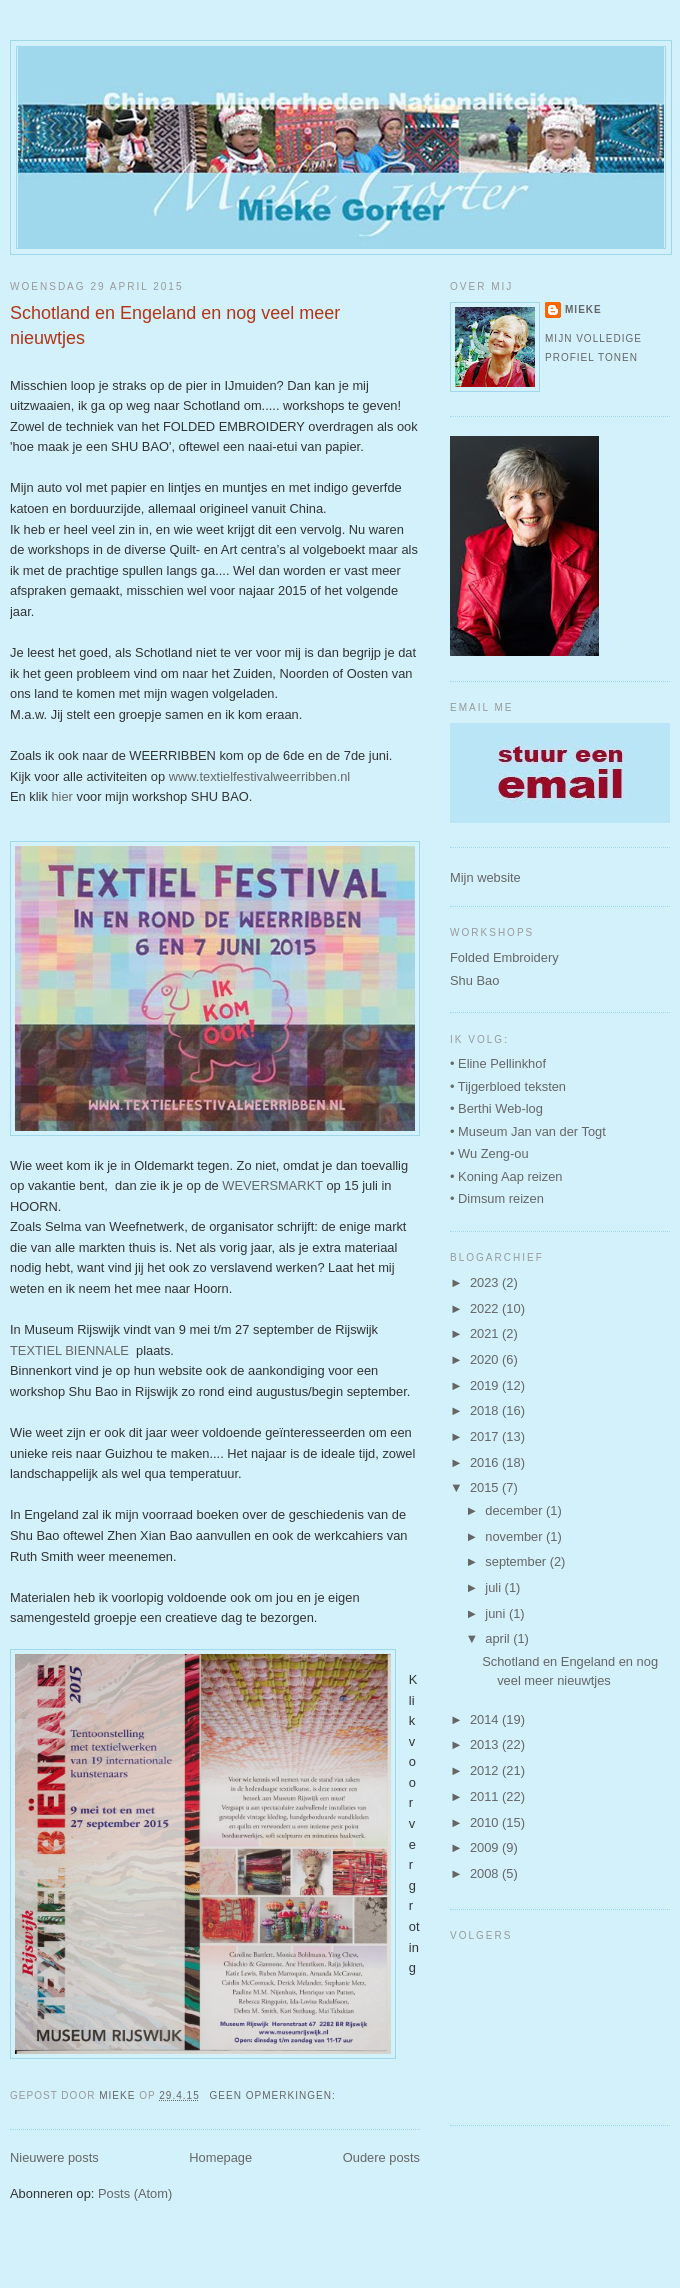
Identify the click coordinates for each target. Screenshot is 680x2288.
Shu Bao (474, 980)
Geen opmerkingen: (275, 2095)
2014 (486, 1719)
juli (494, 1587)
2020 (486, 1359)
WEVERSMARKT (272, 1185)
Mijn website (485, 877)
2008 (486, 1873)
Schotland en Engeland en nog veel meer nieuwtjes (175, 325)
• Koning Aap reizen (506, 1176)
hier (61, 796)
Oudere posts (381, 2157)
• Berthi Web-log (496, 1108)
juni (497, 1613)
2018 (486, 1410)
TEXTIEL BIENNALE (69, 1350)
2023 (486, 1282)
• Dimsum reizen (497, 1198)
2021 (486, 1333)
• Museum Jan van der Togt (528, 1131)
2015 (486, 1487)
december (515, 1510)
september (517, 1561)
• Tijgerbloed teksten (508, 1086)
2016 (486, 1462)
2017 (486, 1436)
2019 (486, 1385)
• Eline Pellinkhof (498, 1063)
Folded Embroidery (504, 957)
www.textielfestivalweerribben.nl (260, 776)
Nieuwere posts (54, 2157)
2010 (486, 1822)
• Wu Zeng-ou (489, 1153)
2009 (486, 1847)
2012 (486, 1770)
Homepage (220, 2157)
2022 (486, 1308)
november (515, 1536)
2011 (486, 1796)
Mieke (583, 309)
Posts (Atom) (135, 2193)
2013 (486, 1744)
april (499, 1638)
